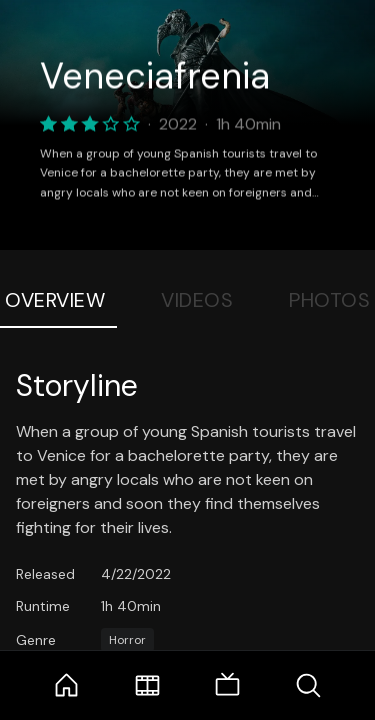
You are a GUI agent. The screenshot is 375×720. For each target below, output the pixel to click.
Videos (197, 300)
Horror (127, 640)
